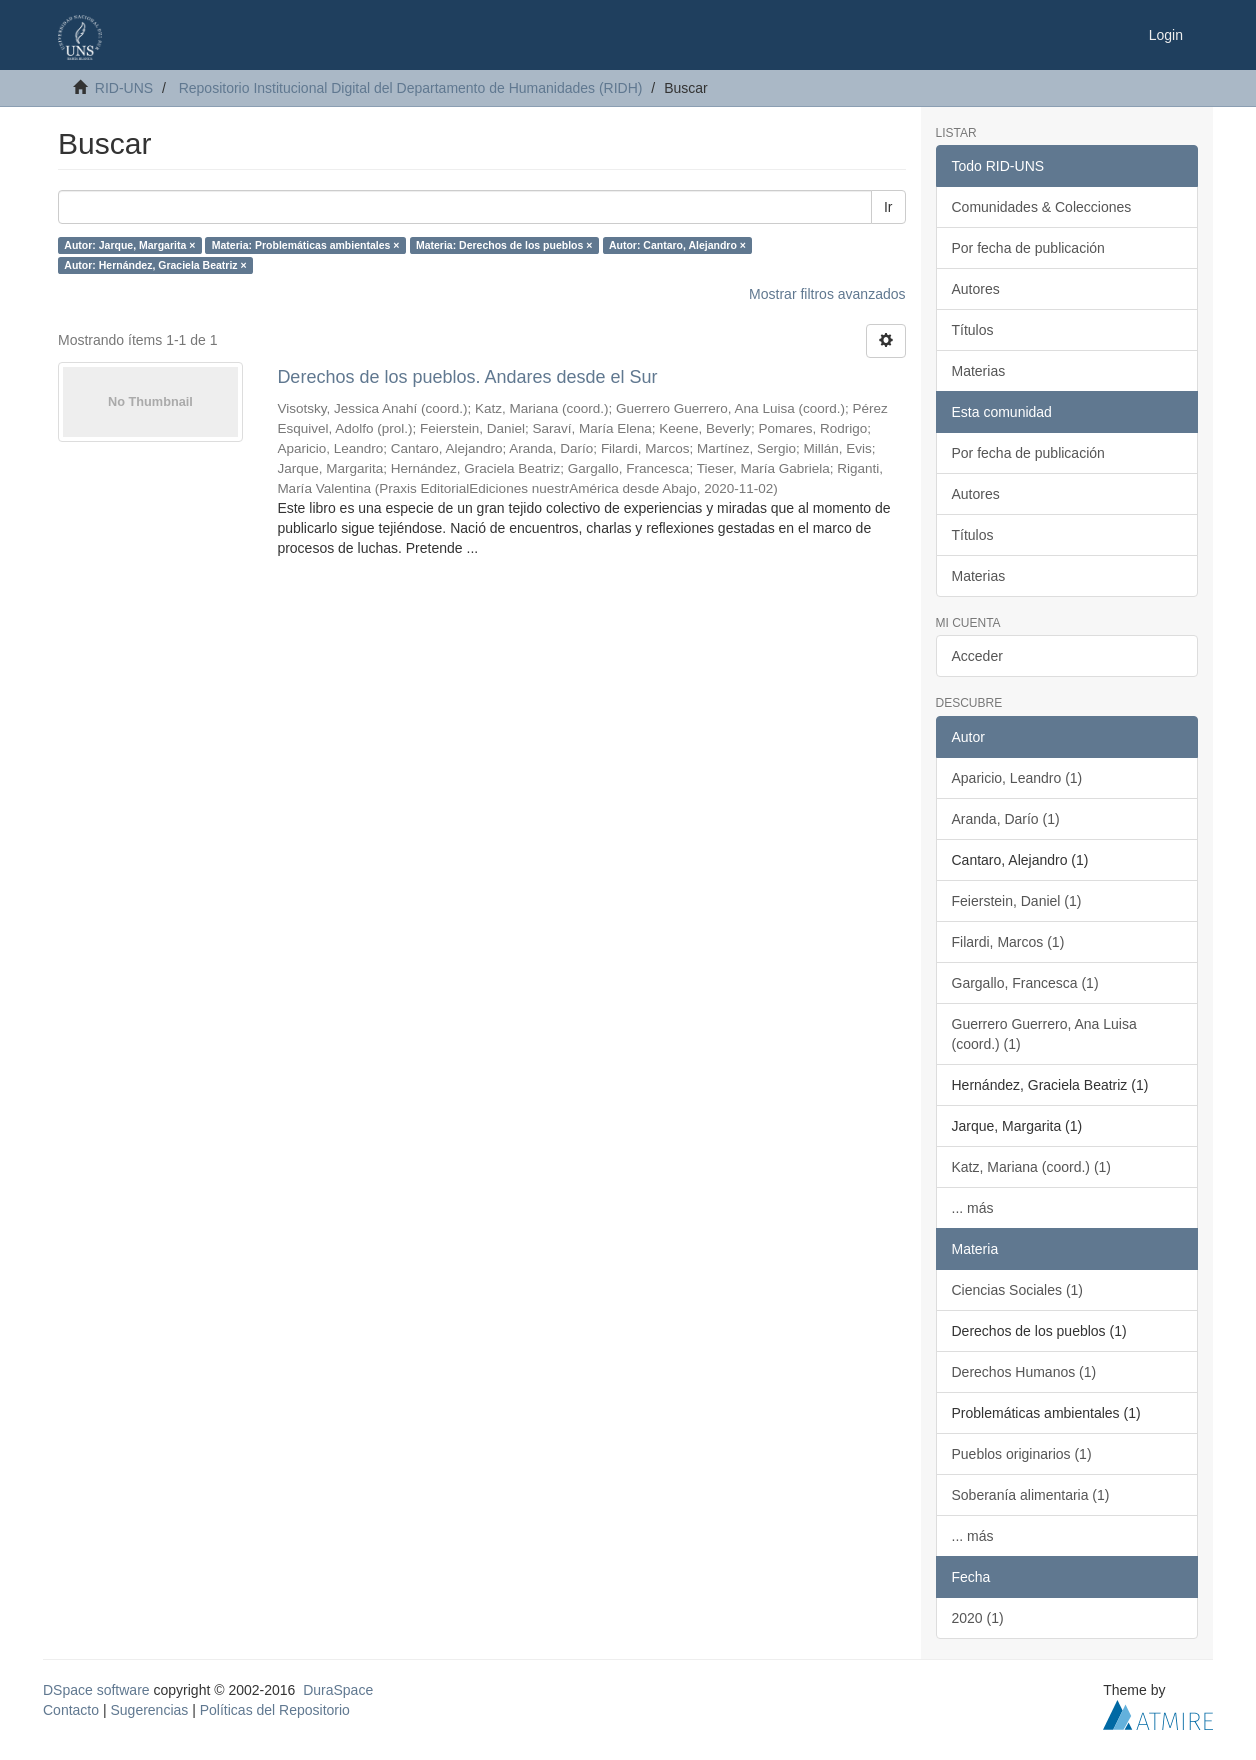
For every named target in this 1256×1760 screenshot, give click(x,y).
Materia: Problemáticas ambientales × (306, 245)
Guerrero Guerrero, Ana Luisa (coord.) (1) (1044, 1034)
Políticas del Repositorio (275, 1710)
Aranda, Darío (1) (1006, 819)
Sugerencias (149, 1710)
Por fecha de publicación (1028, 248)
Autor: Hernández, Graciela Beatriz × (155, 265)
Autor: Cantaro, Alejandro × (677, 245)
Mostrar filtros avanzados (827, 294)
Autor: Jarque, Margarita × (129, 245)
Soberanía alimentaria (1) (1031, 1495)
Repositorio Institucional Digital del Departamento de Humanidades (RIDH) (411, 88)
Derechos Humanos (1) (1024, 1372)
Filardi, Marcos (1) (1008, 942)
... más (973, 1208)
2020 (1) (978, 1618)
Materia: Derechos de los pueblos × (504, 245)
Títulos (973, 330)
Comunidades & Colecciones (1042, 207)
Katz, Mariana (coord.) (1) (1032, 1167)
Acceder (977, 656)
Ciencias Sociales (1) (1018, 1290)
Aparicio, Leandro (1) (1017, 778)
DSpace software (96, 1690)
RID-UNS (124, 88)
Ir (888, 207)
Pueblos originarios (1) (1022, 1454)
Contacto (71, 1710)
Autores (976, 289)
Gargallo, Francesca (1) (1025, 983)
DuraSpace (338, 1690)
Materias (979, 371)
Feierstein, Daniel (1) (1017, 901)
